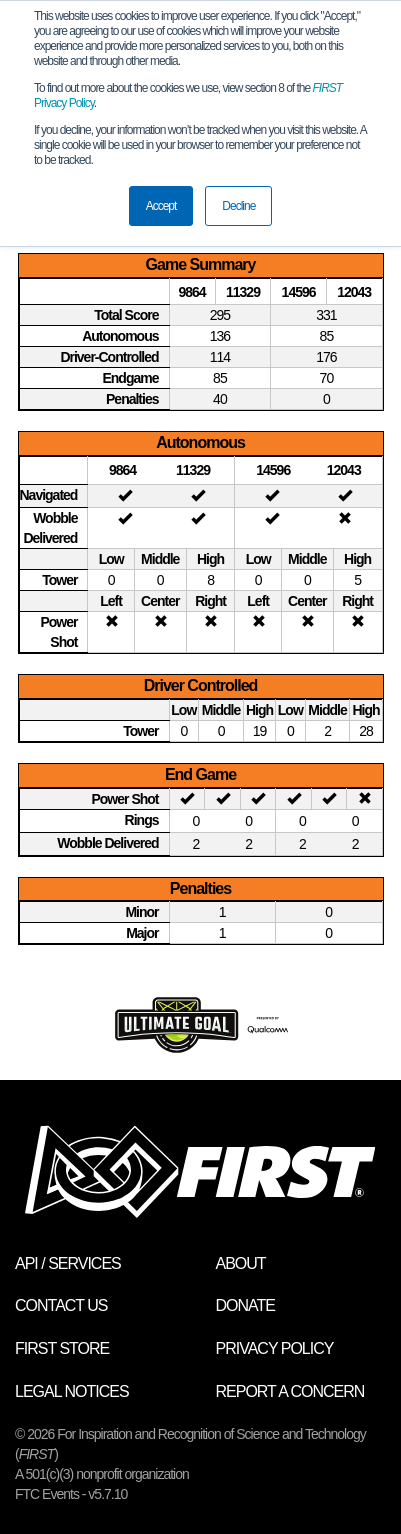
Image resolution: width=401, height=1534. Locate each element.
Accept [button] (161, 206)
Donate (245, 1305)
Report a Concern (290, 1391)
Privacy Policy (275, 1348)
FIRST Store (62, 1348)
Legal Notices (72, 1391)
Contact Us (61, 1305)
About (241, 1263)
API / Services (68, 1263)
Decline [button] (238, 206)
